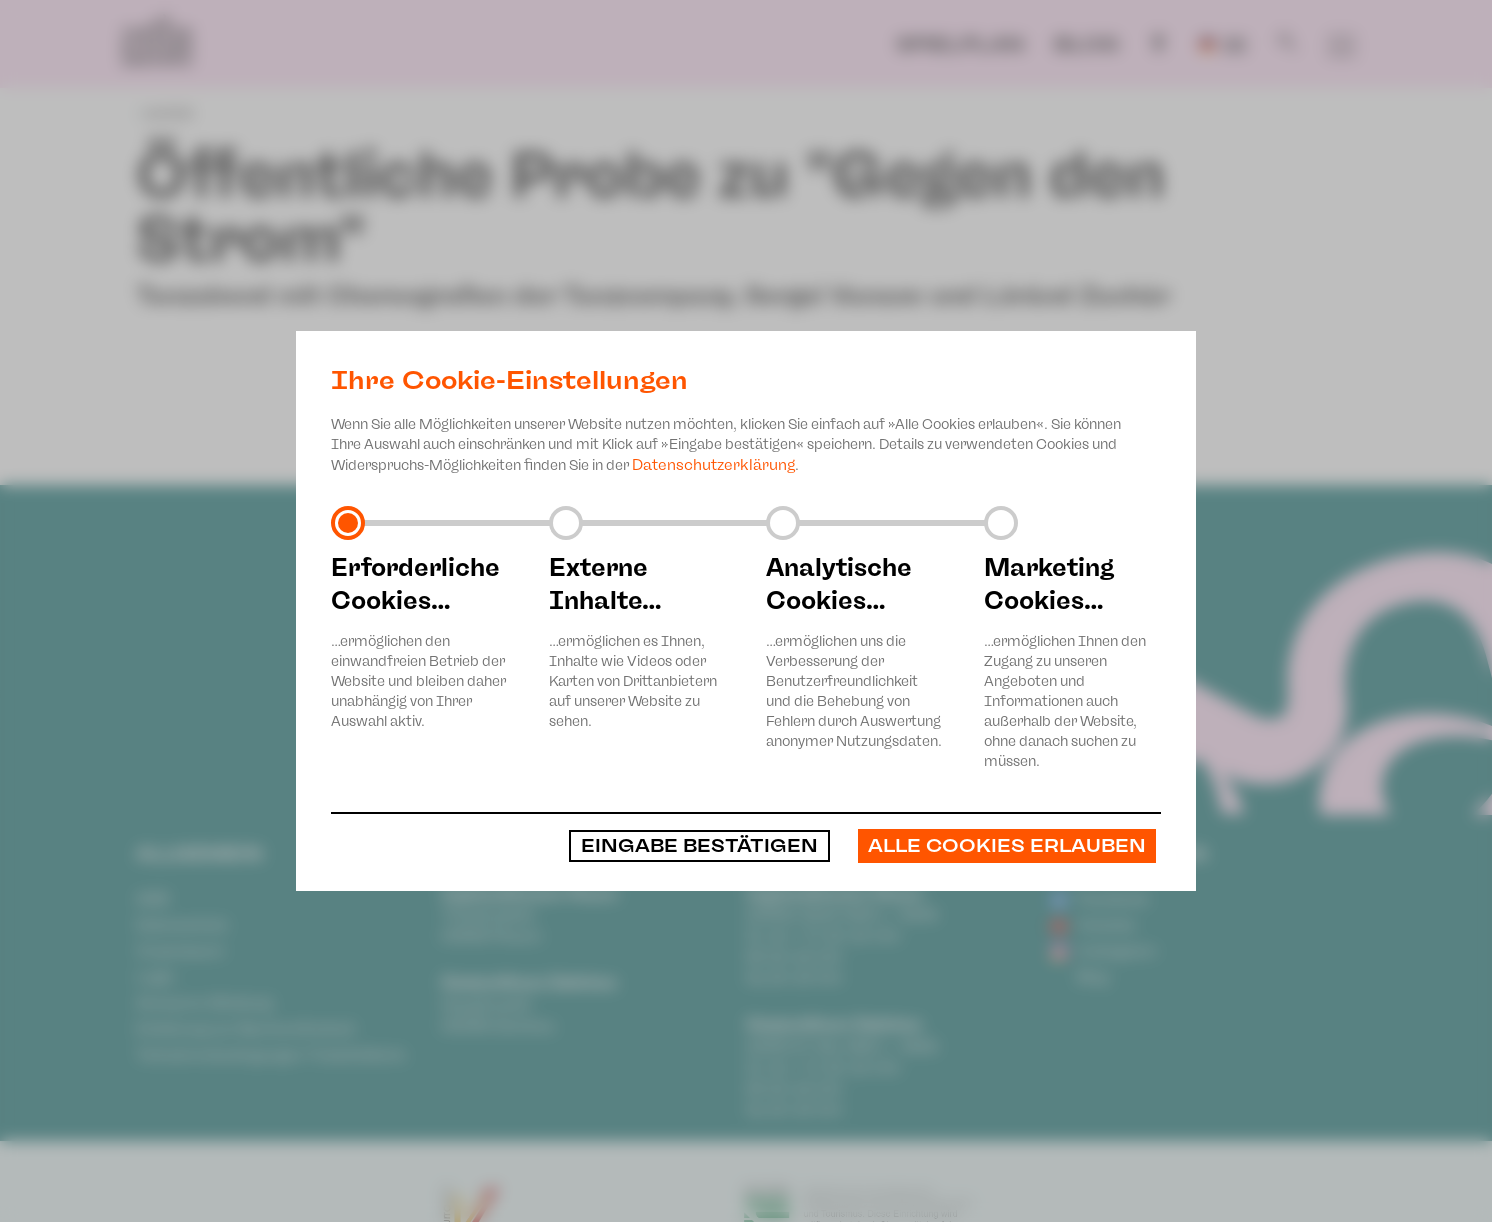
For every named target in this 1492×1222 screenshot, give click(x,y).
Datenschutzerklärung (713, 465)
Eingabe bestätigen (699, 846)
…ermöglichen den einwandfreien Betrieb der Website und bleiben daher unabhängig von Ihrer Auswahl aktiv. (420, 640)
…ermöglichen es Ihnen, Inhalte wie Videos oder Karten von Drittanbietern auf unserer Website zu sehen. (638, 640)
